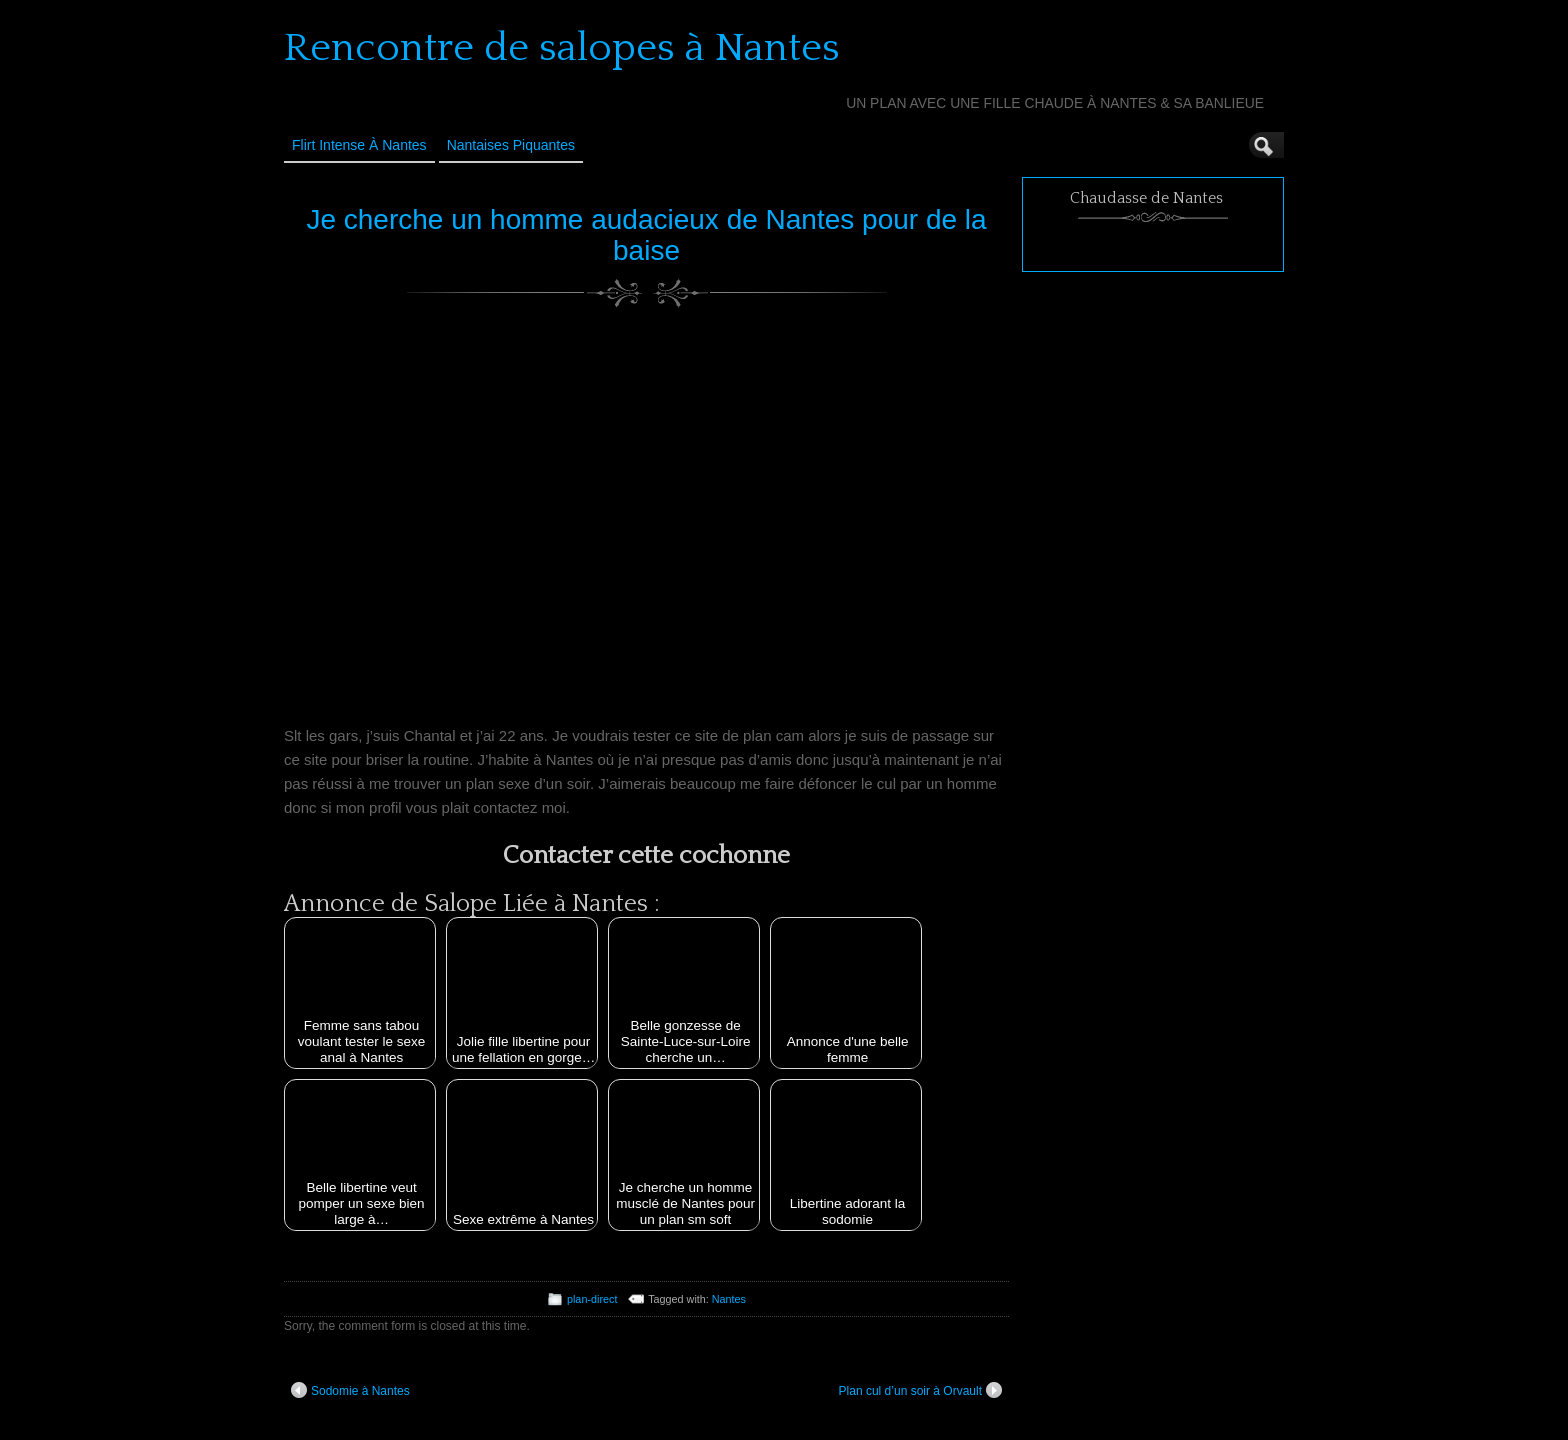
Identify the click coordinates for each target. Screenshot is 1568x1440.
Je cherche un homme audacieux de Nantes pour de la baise (646, 235)
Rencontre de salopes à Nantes (562, 48)
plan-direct (592, 1299)
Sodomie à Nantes (350, 1390)
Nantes (729, 1299)
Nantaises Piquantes (511, 145)
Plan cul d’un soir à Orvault (920, 1390)
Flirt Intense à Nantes (359, 145)
